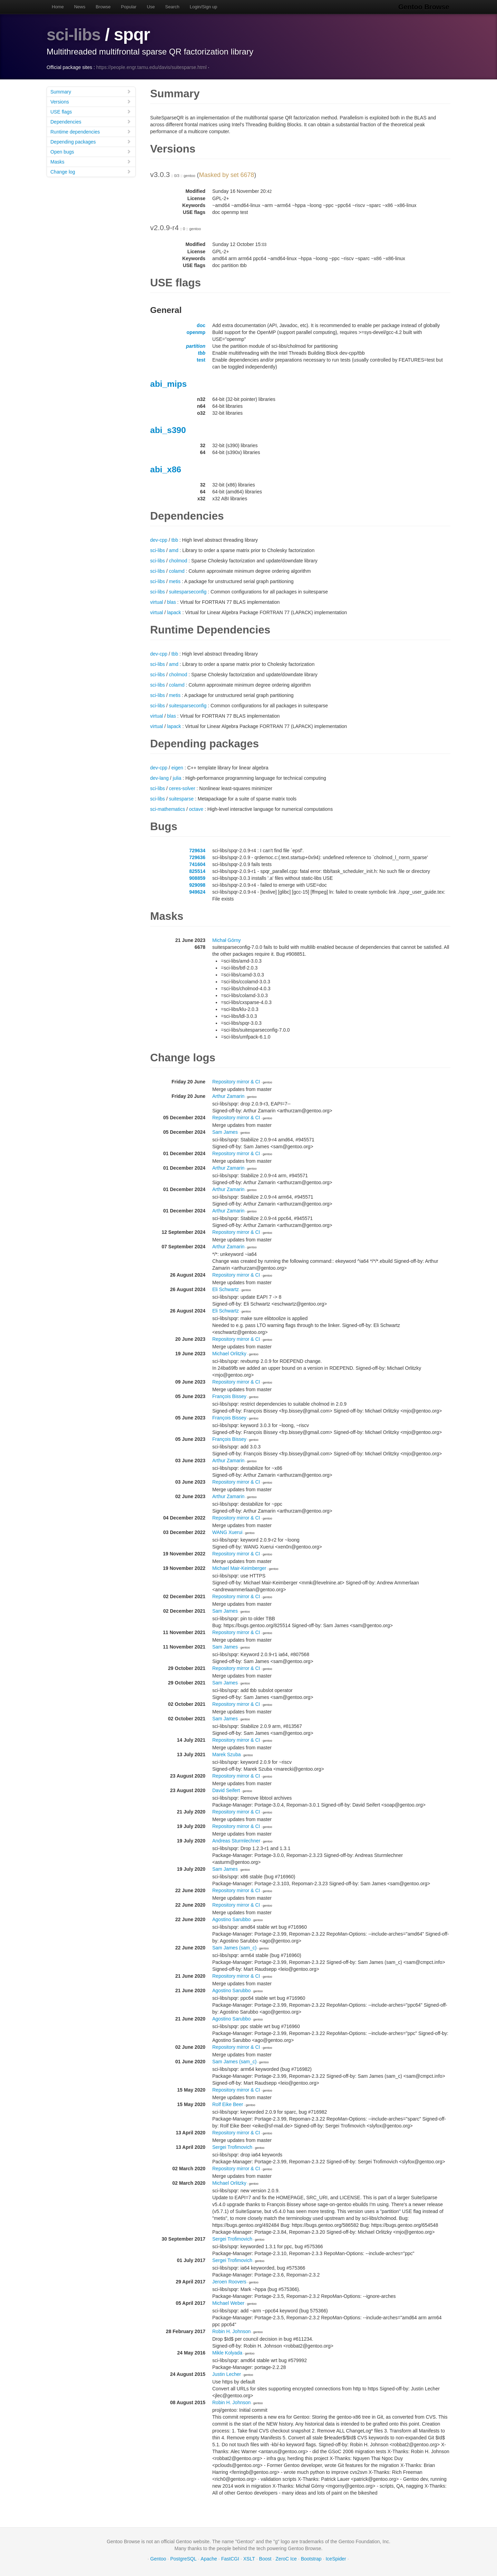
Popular (129, 6)
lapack (174, 612)
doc (201, 325)
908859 (197, 878)
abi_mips (168, 384)
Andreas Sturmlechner (236, 1840)
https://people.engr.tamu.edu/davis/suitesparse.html (151, 67)
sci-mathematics (167, 809)
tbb (201, 353)
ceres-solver (182, 788)
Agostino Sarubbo (231, 1919)
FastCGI (230, 2559)
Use (151, 6)
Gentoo (158, 2559)
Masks (90, 162)
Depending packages (90, 142)
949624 (197, 892)
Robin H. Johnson (231, 2331)
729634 (197, 850)
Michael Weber (228, 2303)
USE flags (90, 112)
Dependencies (90, 122)
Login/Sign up (203, 6)
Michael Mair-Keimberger (239, 1568)
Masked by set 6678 (226, 174)
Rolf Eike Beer (227, 2104)
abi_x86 (165, 469)
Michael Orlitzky (229, 1353)
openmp (196, 332)
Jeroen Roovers (229, 2281)
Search (172, 6)
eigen (177, 767)
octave (196, 809)
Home (58, 6)
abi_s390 (168, 430)
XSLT (249, 2559)
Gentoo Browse (424, 7)
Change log (90, 172)
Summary (90, 92)
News (80, 6)
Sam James (225, 1132)
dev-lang (159, 778)
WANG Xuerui (227, 1532)
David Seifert (226, 1790)
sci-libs (75, 34)
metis (174, 581)
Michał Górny (226, 940)
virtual (156, 602)
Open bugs (90, 152)
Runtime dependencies (90, 132)
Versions (90, 102)
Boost (265, 2559)
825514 (197, 871)
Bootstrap (311, 2559)
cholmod (178, 560)
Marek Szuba (226, 1754)
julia (177, 778)
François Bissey (229, 1396)
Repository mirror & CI (236, 1081)
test (201, 360)
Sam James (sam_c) (234, 1947)
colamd (176, 571)
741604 (197, 864)
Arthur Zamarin (228, 1096)
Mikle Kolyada (227, 2353)
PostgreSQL (183, 2559)
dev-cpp (158, 540)
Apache (209, 2559)
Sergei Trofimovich (232, 2147)
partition (195, 346)
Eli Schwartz (225, 1289)
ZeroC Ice (285, 2559)
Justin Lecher (226, 2374)
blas (171, 602)
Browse (103, 6)
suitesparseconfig (187, 591)
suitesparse (181, 799)
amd (173, 550)
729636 (197, 857)
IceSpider (335, 2559)
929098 (197, 885)
